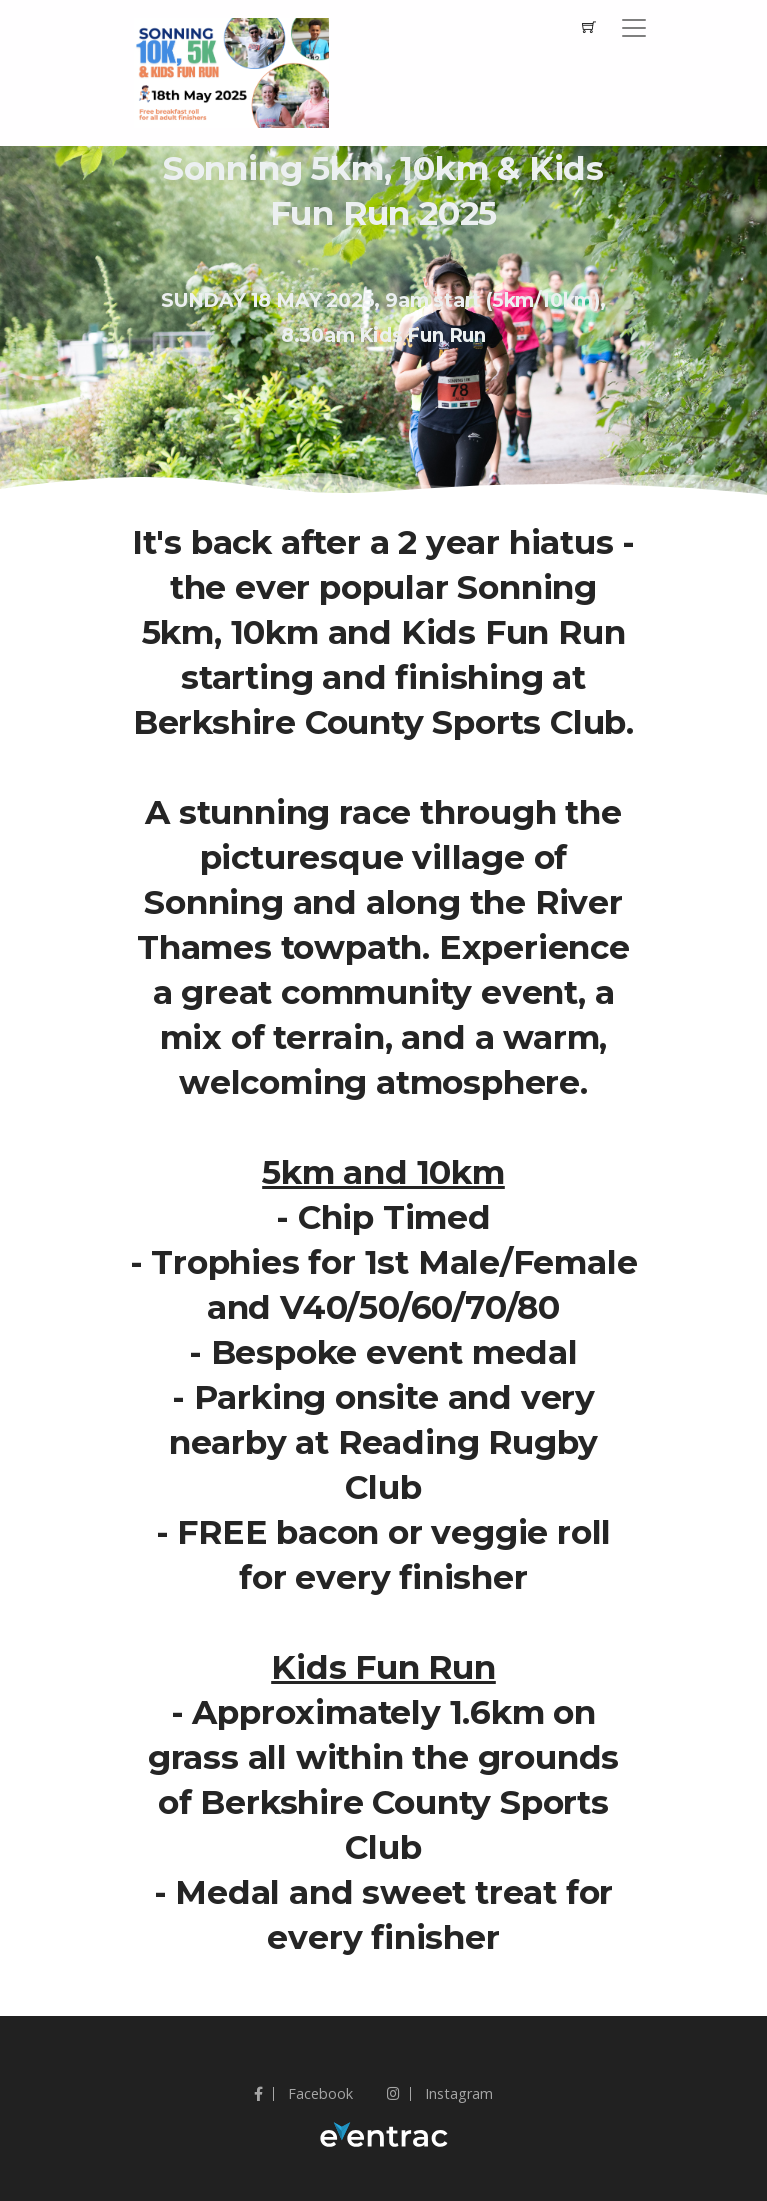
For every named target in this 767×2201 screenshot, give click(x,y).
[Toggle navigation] (634, 28)
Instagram (440, 2093)
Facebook (303, 2093)
